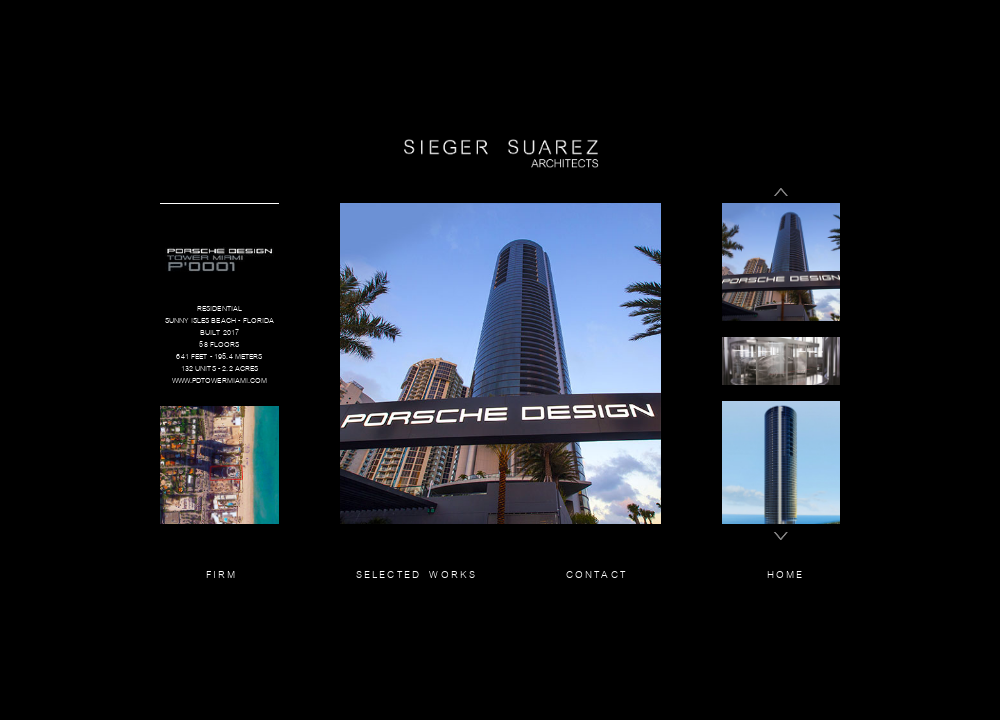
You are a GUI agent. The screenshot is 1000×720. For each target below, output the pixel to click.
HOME (786, 574)
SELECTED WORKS (417, 574)
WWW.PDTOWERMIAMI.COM (220, 380)
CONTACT (596, 574)
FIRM (222, 574)
